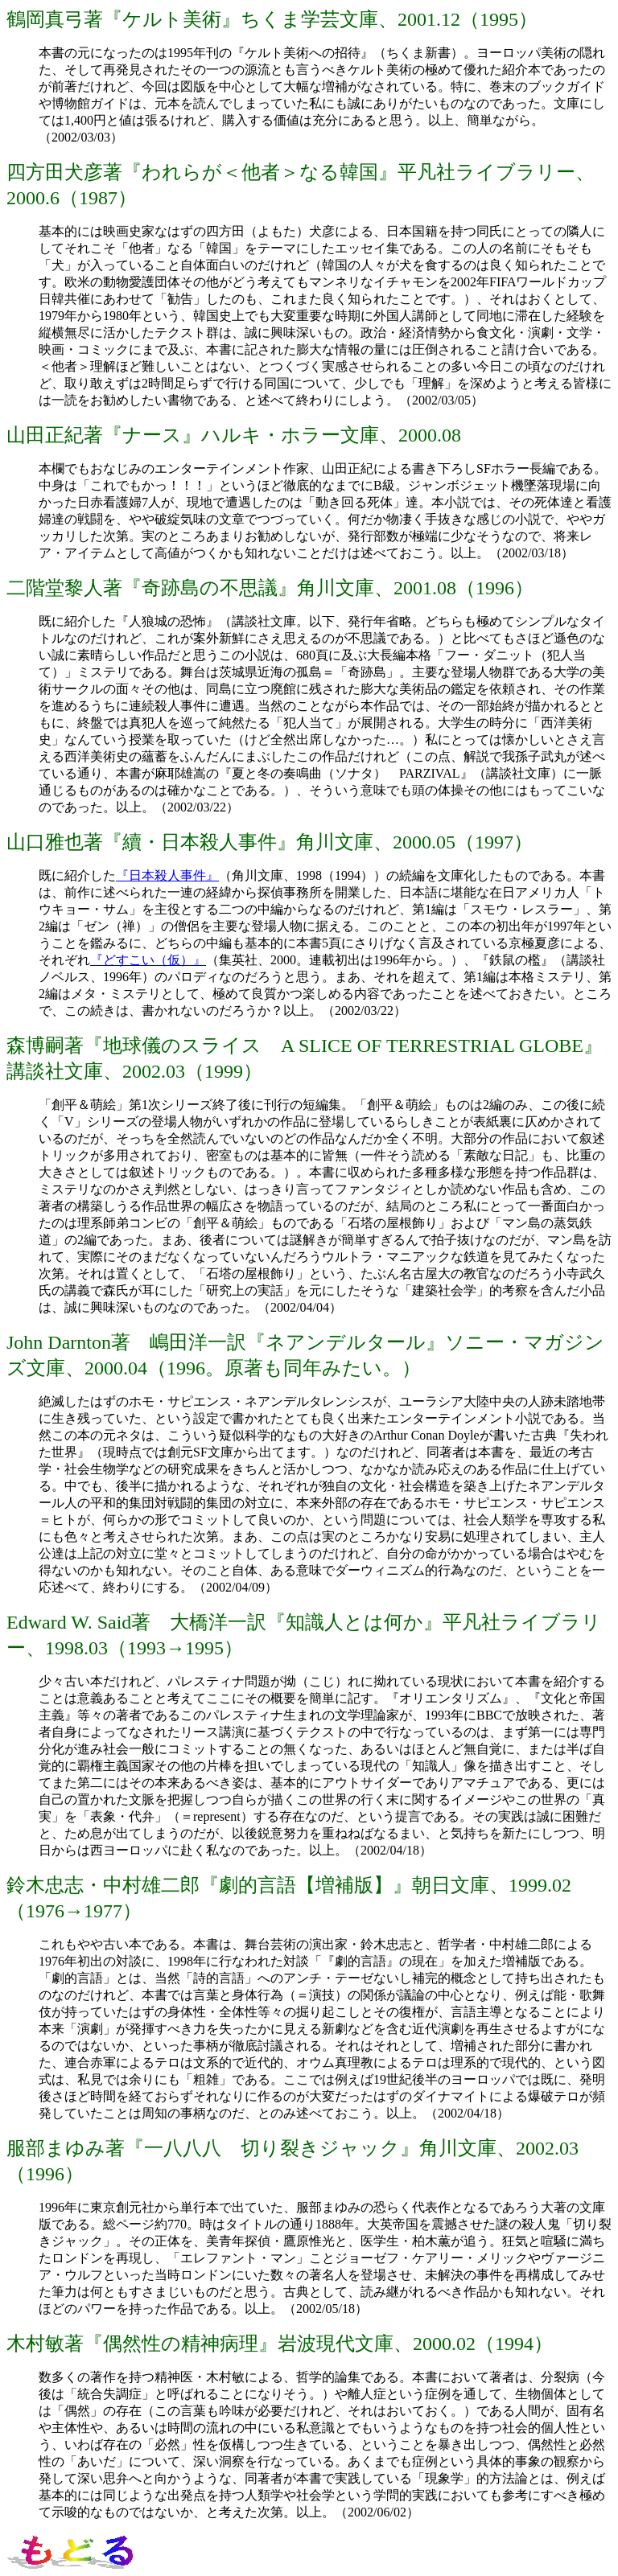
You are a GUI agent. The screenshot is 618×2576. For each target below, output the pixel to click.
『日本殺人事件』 (167, 875)
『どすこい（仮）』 (148, 960)
